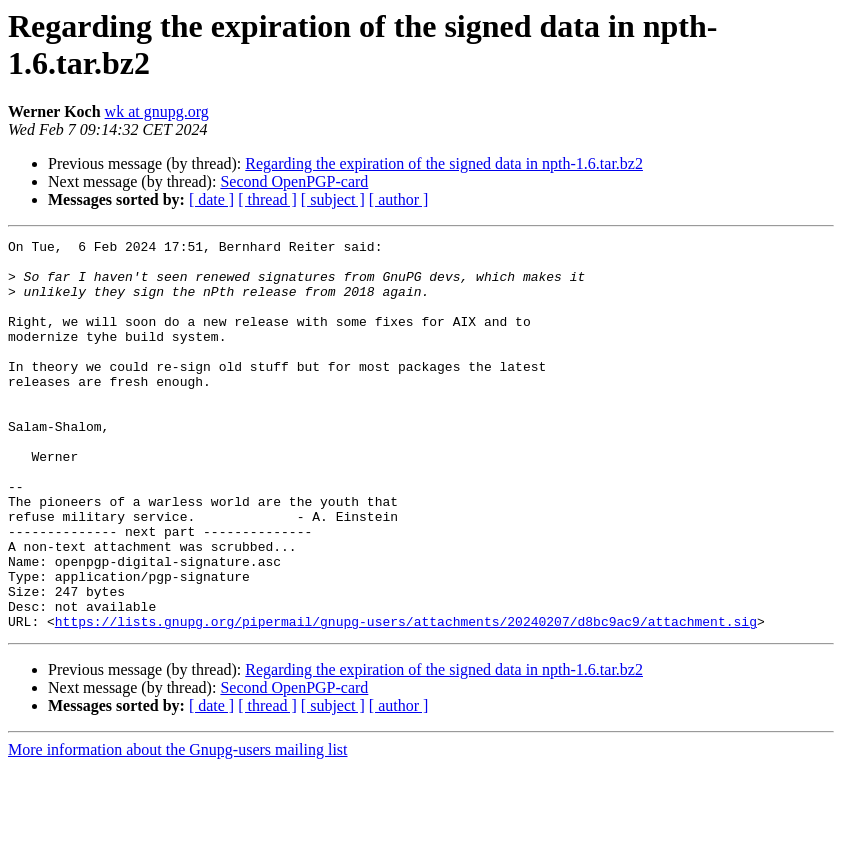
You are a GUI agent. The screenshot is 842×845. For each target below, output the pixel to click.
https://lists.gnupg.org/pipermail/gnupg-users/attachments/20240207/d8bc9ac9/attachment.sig (406, 699)
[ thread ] (267, 199)
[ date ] (211, 199)
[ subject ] (333, 199)
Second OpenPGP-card (294, 181)
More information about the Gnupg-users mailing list (178, 827)
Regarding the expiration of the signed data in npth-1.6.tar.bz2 (444, 163)
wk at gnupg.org (157, 111)
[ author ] (399, 199)
